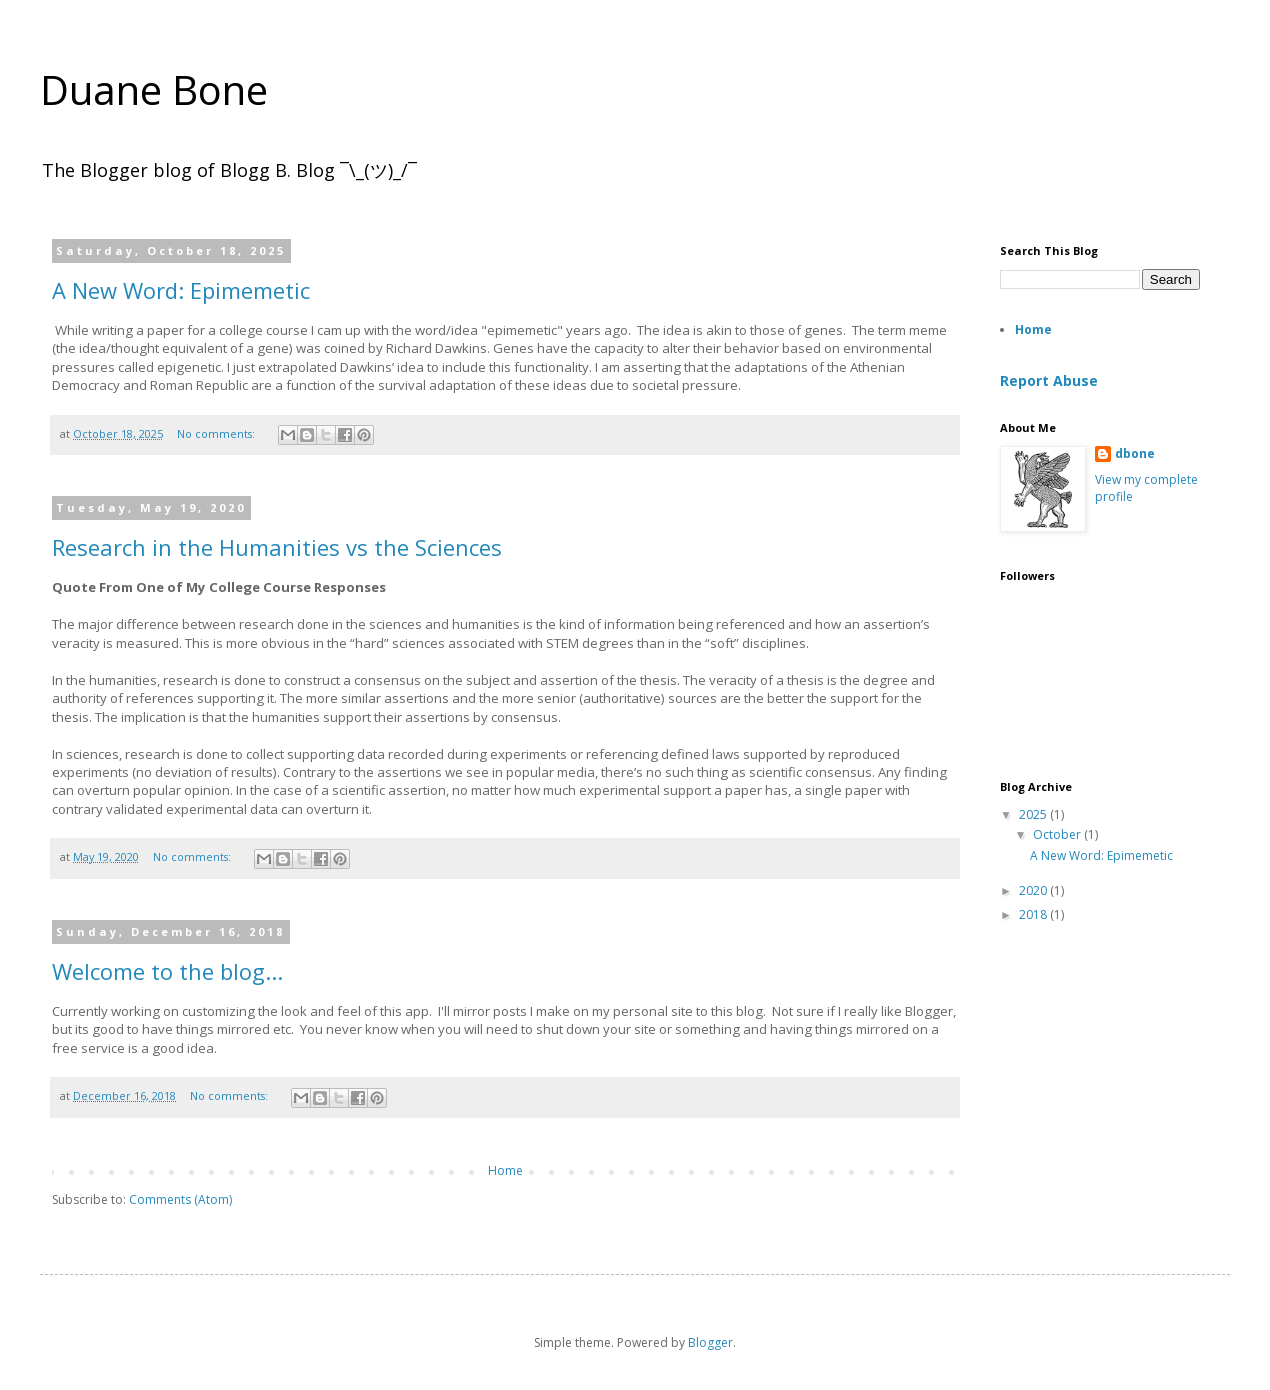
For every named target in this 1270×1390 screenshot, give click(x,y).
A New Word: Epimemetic (181, 290)
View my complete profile (1146, 488)
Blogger (710, 1342)
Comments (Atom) (180, 1199)
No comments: (217, 433)
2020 (1034, 890)
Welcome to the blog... (167, 971)
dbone (1135, 454)
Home (505, 1170)
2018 (1034, 914)
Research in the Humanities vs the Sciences (277, 547)
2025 (1034, 814)
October (1058, 834)
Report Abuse (1049, 380)
